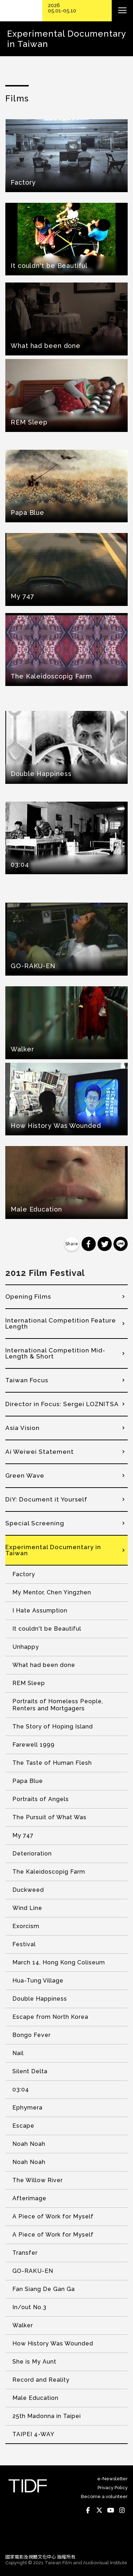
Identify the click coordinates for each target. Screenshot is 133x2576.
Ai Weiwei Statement (39, 1451)
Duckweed (28, 1889)
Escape (23, 2125)
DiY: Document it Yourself (46, 1499)
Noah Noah (28, 2143)
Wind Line (27, 1908)
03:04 (20, 2089)
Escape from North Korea (50, 2016)
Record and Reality (41, 2379)
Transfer (25, 2252)
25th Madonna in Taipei (46, 2416)
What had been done (43, 1665)
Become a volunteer (104, 2496)
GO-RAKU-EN (32, 2271)
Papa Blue (27, 1781)
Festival (24, 1944)
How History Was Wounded (52, 2343)
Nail (18, 2053)
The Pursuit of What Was (49, 1817)
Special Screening (34, 1523)
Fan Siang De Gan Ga (43, 2289)
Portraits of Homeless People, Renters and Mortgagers (57, 1705)
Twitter (99, 2510)
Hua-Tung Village (37, 1980)
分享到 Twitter (105, 1244)
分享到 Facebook (89, 1244)
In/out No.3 (29, 2307)
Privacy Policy (113, 2487)
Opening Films (28, 1296)
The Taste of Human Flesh (52, 1762)
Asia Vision (22, 1427)
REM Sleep (28, 1683)
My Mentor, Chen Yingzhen (51, 1592)
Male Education (35, 2398)
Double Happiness (39, 1998)
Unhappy (25, 1646)
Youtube (110, 2510)
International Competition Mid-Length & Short (55, 1353)
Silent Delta (30, 2071)
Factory (23, 1574)
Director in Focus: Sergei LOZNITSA (62, 1404)
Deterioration (32, 1853)
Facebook (88, 2510)
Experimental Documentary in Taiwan (53, 1550)
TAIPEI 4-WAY (33, 2434)
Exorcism (25, 1926)
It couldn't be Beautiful (46, 1628)
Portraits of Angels (40, 1799)
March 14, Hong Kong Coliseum (58, 1962)
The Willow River (37, 2180)
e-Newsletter (112, 2478)
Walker (22, 2325)
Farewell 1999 (33, 1744)
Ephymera (27, 2107)
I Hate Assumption (39, 1610)
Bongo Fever (31, 2035)
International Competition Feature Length (60, 1323)
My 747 (23, 1835)
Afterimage (29, 2198)
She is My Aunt (34, 2361)
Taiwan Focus (26, 1380)
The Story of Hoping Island (52, 1726)
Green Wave (24, 1475)
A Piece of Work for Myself (53, 2216)
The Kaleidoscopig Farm (48, 1871)
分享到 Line (120, 1244)
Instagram (122, 2510)
